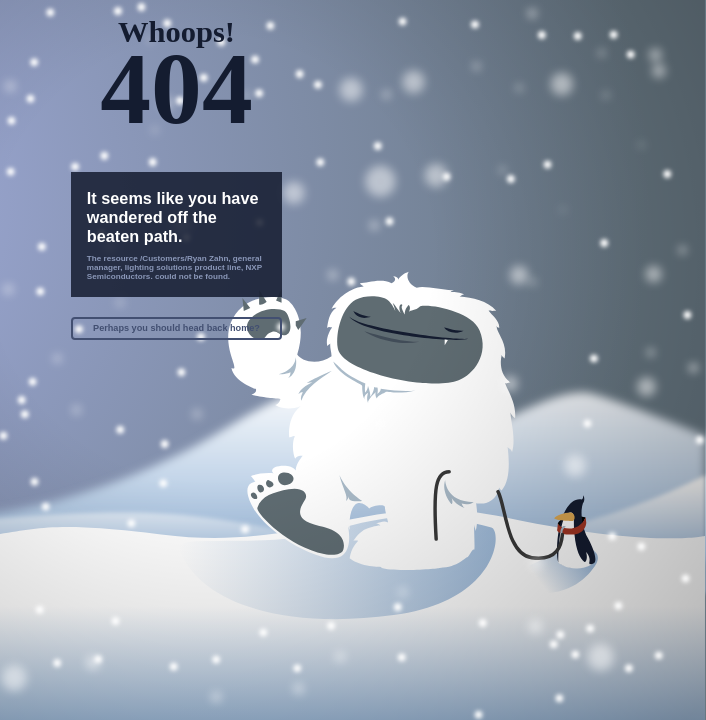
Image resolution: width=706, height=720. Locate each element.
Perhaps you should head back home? (176, 328)
